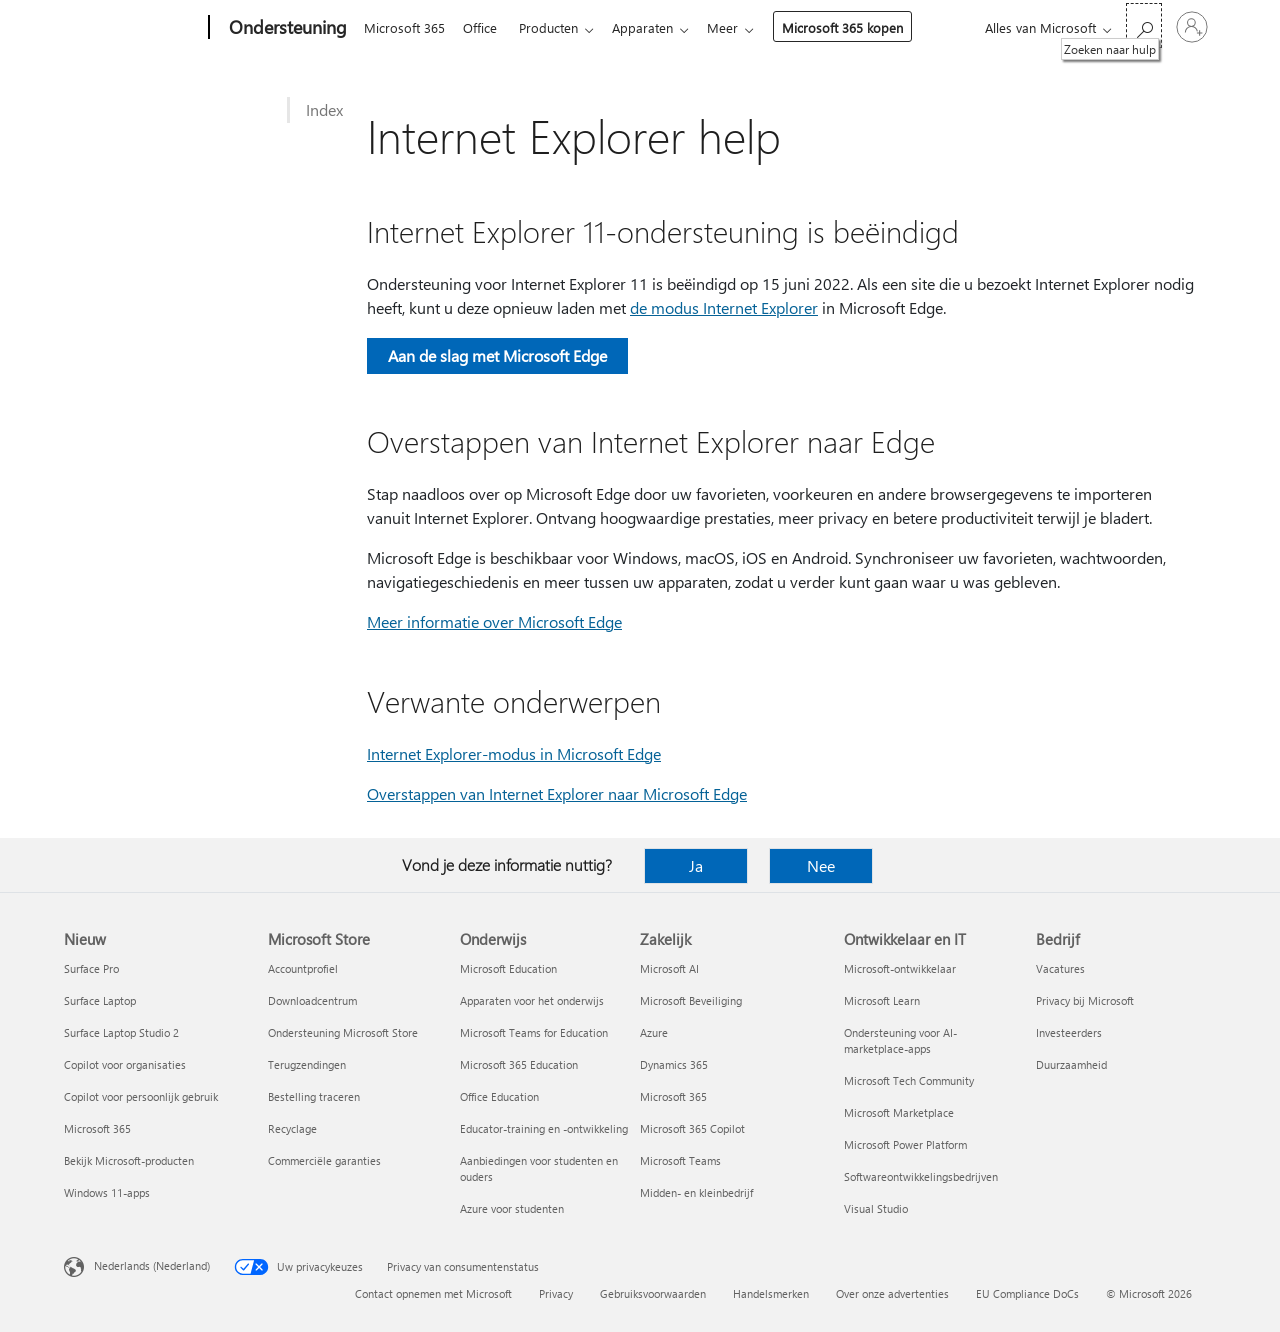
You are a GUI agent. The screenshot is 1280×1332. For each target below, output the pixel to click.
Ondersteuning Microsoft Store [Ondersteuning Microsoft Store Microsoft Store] (343, 1032)
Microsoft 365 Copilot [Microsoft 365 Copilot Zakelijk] (692, 1128)
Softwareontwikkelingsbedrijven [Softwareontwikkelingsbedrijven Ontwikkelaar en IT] (921, 1176)
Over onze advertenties (892, 1293)
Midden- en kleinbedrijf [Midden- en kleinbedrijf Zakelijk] (696, 1192)
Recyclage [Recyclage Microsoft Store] (292, 1128)
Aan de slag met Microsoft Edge (497, 355)
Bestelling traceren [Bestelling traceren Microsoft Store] (314, 1096)
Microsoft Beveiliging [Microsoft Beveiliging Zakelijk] (691, 1000)
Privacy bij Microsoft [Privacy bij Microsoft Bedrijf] (1085, 1000)
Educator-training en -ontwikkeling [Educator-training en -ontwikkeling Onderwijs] (544, 1128)
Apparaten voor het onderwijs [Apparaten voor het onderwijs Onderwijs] (532, 1000)
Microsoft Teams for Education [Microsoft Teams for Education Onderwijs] (534, 1032)
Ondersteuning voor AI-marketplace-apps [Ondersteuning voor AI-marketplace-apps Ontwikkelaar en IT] (900, 1040)
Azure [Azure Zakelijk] (654, 1032)
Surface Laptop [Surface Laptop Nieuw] (100, 1000)
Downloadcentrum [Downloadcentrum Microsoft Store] (312, 1000)
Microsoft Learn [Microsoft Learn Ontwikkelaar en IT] (882, 1000)
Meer (738, 27)
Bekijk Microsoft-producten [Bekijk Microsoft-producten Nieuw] (129, 1160)
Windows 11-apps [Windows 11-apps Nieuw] (107, 1192)
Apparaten (654, 27)
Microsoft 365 (404, 27)
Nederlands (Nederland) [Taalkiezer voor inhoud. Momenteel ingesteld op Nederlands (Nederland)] (152, 1265)
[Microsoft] (132, 28)
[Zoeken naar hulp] (1144, 25)
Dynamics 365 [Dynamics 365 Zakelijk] (674, 1064)
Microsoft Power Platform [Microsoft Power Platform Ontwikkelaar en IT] (905, 1144)
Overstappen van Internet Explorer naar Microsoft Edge (557, 793)
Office (484, 27)
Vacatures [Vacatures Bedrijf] (1060, 968)
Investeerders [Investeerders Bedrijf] (1069, 1032)
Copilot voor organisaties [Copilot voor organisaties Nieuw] (125, 1064)
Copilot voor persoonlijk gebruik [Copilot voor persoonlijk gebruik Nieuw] (141, 1096)
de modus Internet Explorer (724, 307)
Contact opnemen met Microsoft (433, 1293)
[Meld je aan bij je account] (1192, 27)
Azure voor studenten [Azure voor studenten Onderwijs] (512, 1208)
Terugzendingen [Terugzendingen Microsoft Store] (307, 1064)
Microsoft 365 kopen (858, 27)
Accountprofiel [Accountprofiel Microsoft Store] (303, 968)
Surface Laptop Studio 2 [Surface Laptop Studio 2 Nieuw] (121, 1032)
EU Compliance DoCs (1027, 1293)
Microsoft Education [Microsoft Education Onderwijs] (508, 968)
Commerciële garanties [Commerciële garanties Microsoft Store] (324, 1160)
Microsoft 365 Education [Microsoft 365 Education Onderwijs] (519, 1064)
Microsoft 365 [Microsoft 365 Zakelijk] (673, 1096)
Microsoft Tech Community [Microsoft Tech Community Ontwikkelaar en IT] (909, 1080)
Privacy (556, 1293)
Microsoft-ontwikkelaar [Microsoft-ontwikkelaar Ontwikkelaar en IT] (900, 968)
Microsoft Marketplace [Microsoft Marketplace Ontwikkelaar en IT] (899, 1112)
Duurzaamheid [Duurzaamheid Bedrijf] (1071, 1064)
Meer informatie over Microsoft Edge (494, 621)
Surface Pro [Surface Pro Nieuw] (91, 968)
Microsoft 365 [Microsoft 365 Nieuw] (97, 1128)
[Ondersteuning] (286, 28)
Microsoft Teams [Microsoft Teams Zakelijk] (680, 1160)
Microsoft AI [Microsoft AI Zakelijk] (669, 968)
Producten (556, 27)
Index (324, 109)
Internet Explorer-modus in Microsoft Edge (514, 753)
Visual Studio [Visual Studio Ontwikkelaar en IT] (876, 1208)
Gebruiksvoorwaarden (653, 1293)
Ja (696, 865)
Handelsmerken (771, 1293)
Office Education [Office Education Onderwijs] (499, 1096)
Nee (821, 865)
